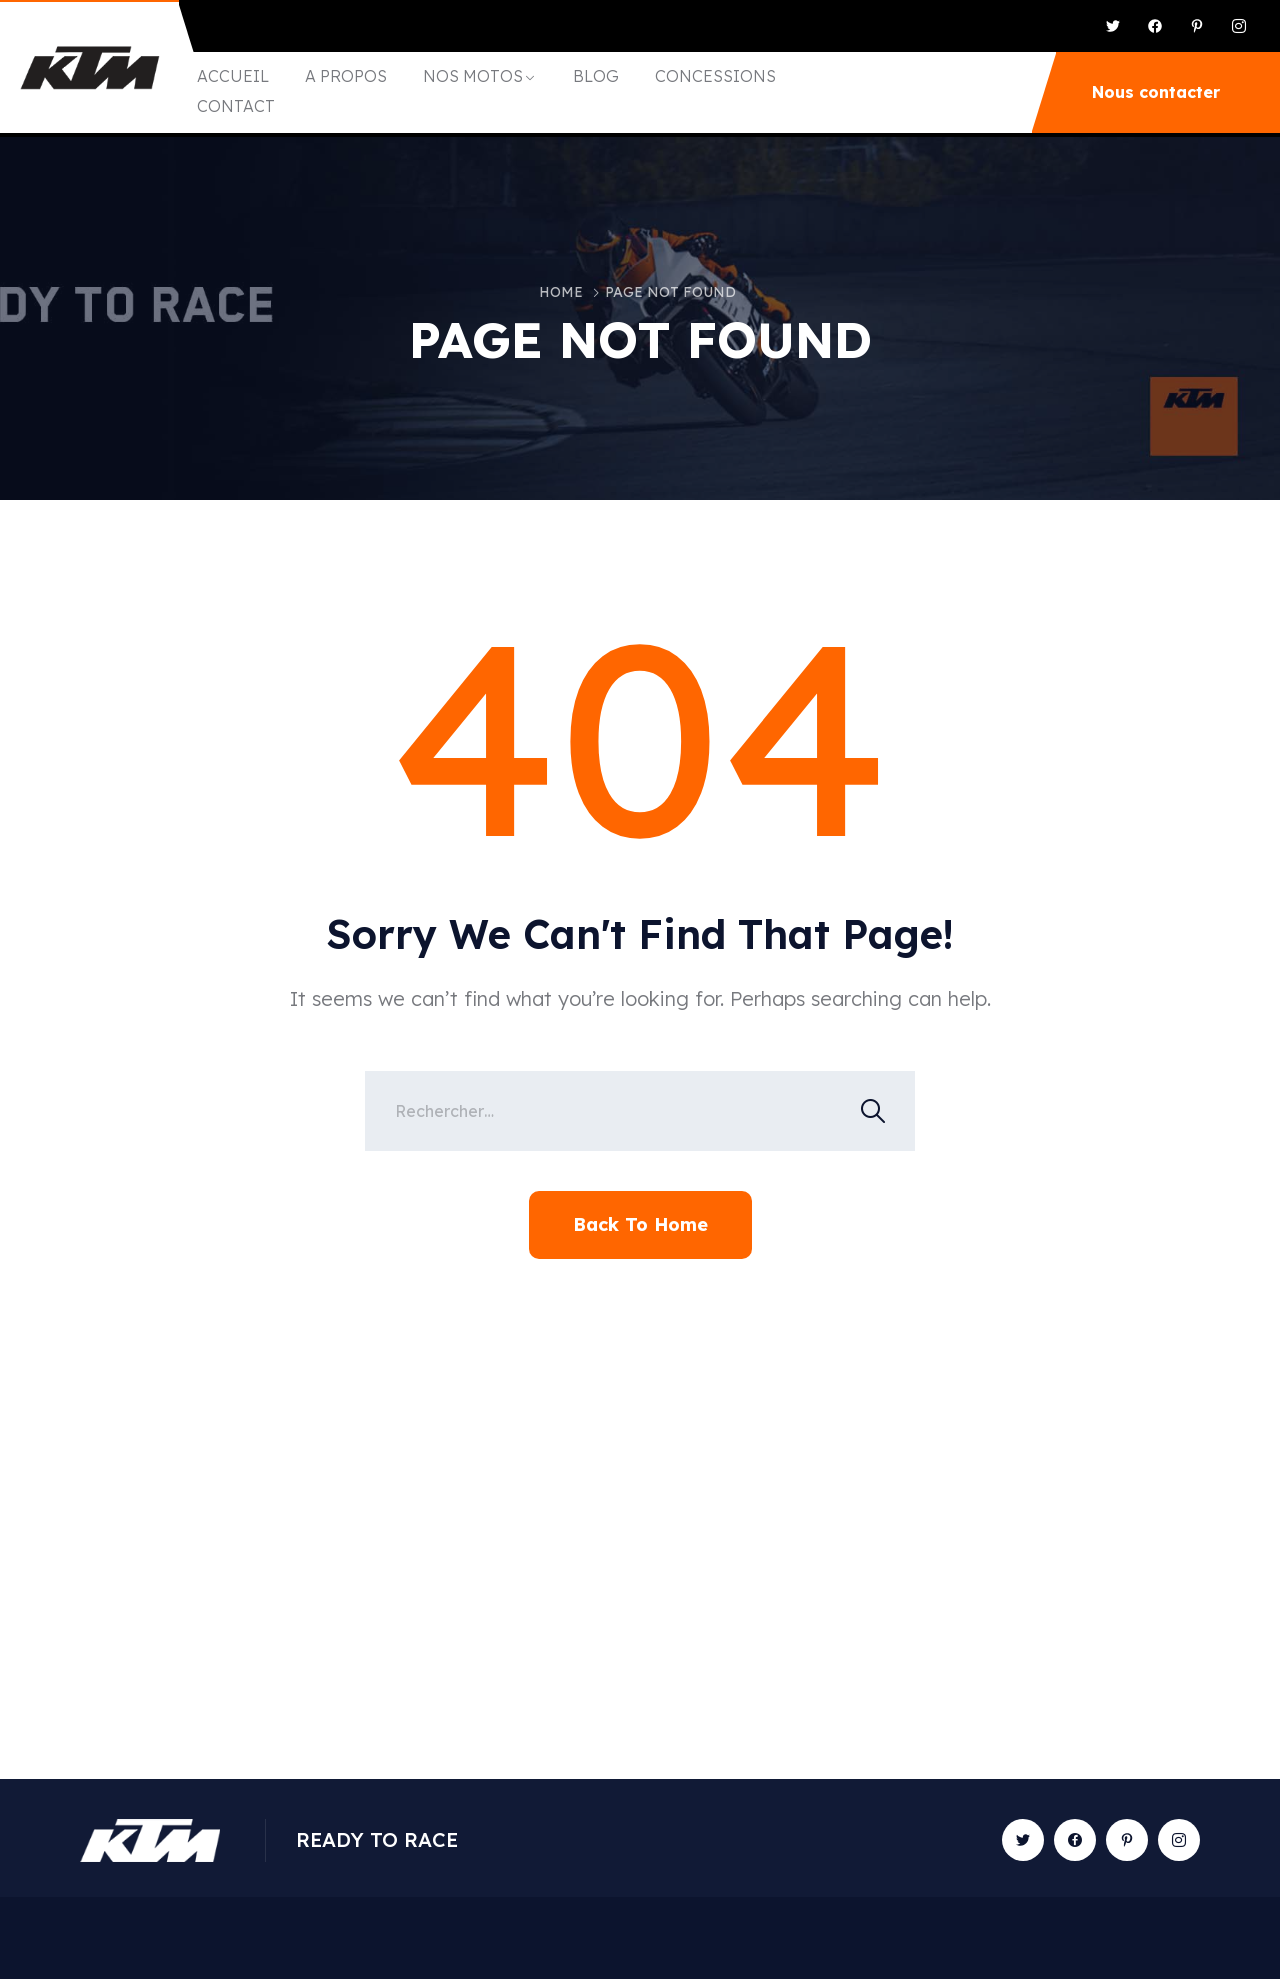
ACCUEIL (233, 76)
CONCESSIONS (715, 76)
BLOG (596, 76)
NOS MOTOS (473, 76)
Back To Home (640, 1224)
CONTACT (236, 106)
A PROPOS (346, 76)
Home (561, 292)
